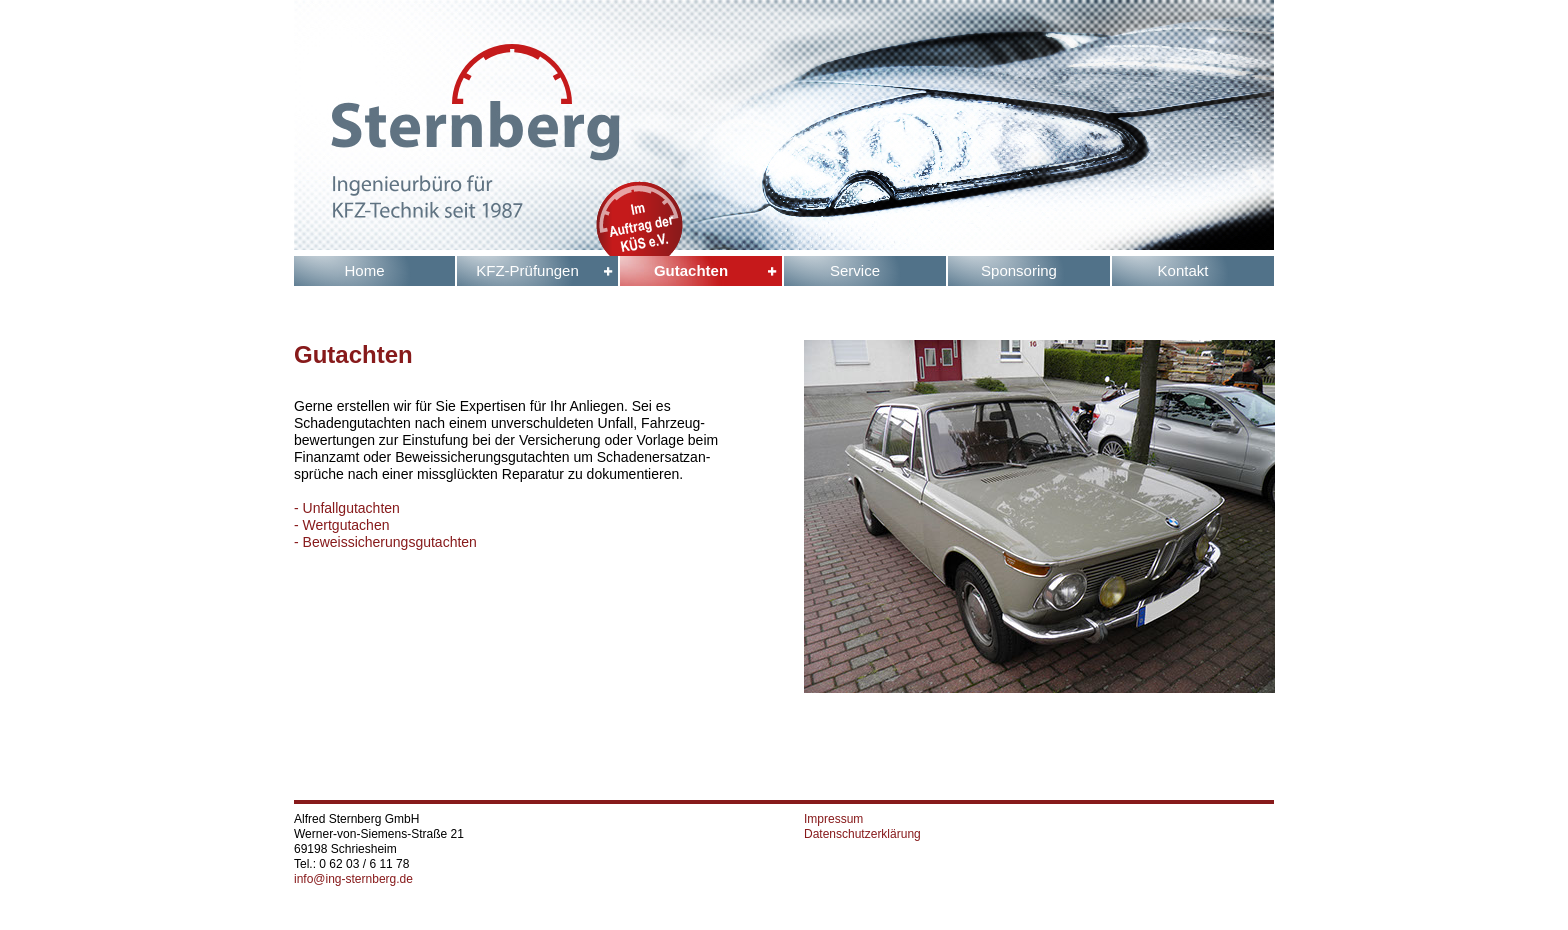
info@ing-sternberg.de (353, 879)
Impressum (833, 819)
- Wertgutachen (341, 525)
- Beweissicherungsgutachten (385, 542)
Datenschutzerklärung (862, 834)
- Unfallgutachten (347, 508)
